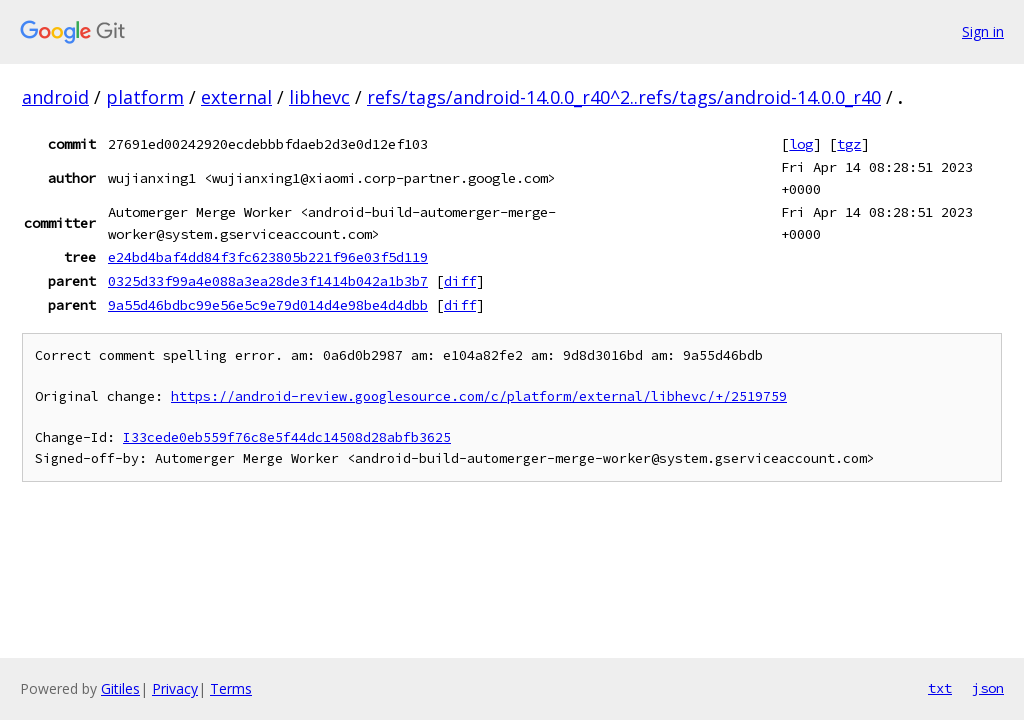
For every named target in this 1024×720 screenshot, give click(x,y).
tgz (849, 144)
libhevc (319, 97)
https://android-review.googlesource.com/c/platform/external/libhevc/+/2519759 (479, 396)
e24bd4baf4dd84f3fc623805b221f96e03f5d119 (268, 257)
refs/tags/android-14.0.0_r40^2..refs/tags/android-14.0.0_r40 (624, 97)
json (988, 688)
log (801, 144)
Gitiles (120, 688)
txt (940, 688)
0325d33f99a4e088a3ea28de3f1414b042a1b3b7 (268, 281)
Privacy (175, 688)
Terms (231, 688)
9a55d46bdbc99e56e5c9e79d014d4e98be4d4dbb (268, 305)
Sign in (983, 31)
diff (460, 281)
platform (145, 97)
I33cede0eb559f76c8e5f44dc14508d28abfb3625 (287, 437)
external (236, 97)
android (55, 97)
